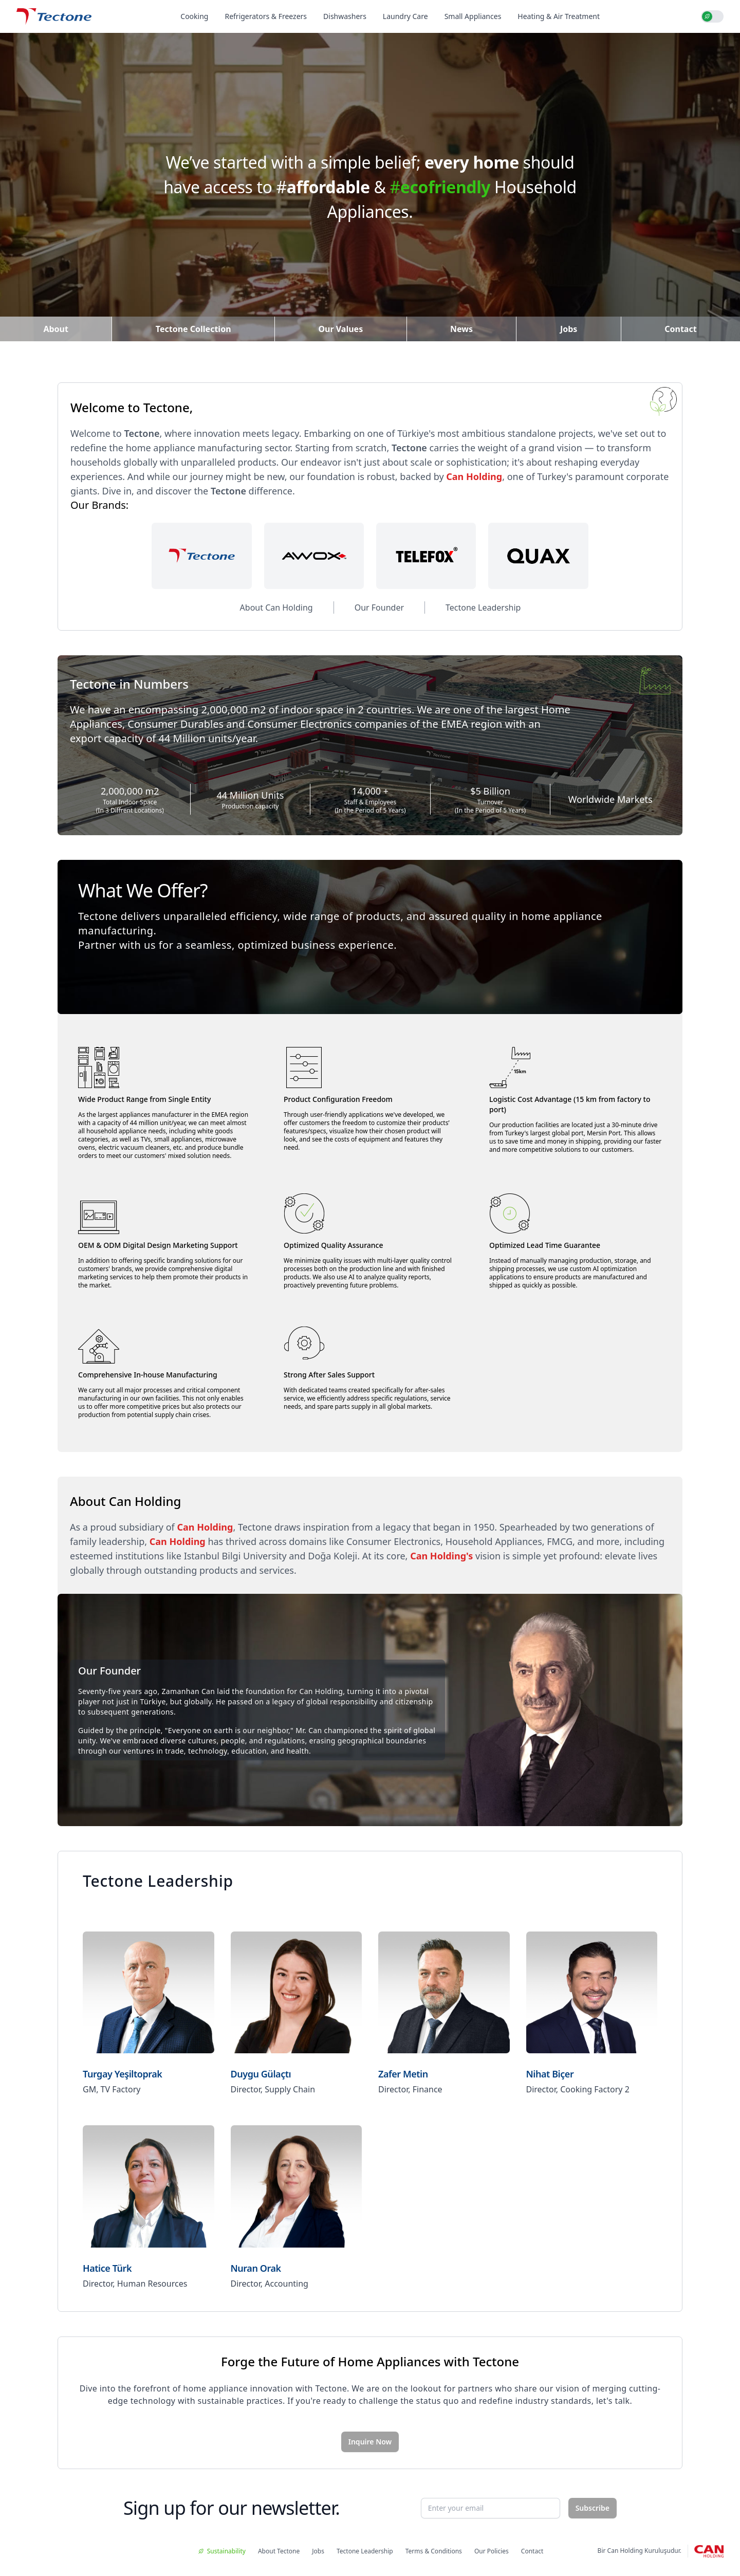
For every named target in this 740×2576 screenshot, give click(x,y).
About (55, 329)
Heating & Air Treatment (558, 16)
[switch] (712, 16)
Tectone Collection (193, 329)
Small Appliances (473, 16)
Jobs (568, 329)
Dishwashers (344, 16)
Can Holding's (441, 1556)
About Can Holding (276, 607)
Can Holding (474, 476)
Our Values (340, 329)
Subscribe (592, 2508)
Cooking (194, 16)
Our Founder (379, 607)
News (461, 329)
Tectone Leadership (483, 607)
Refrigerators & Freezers (266, 16)
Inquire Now (370, 2441)
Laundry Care (405, 16)
